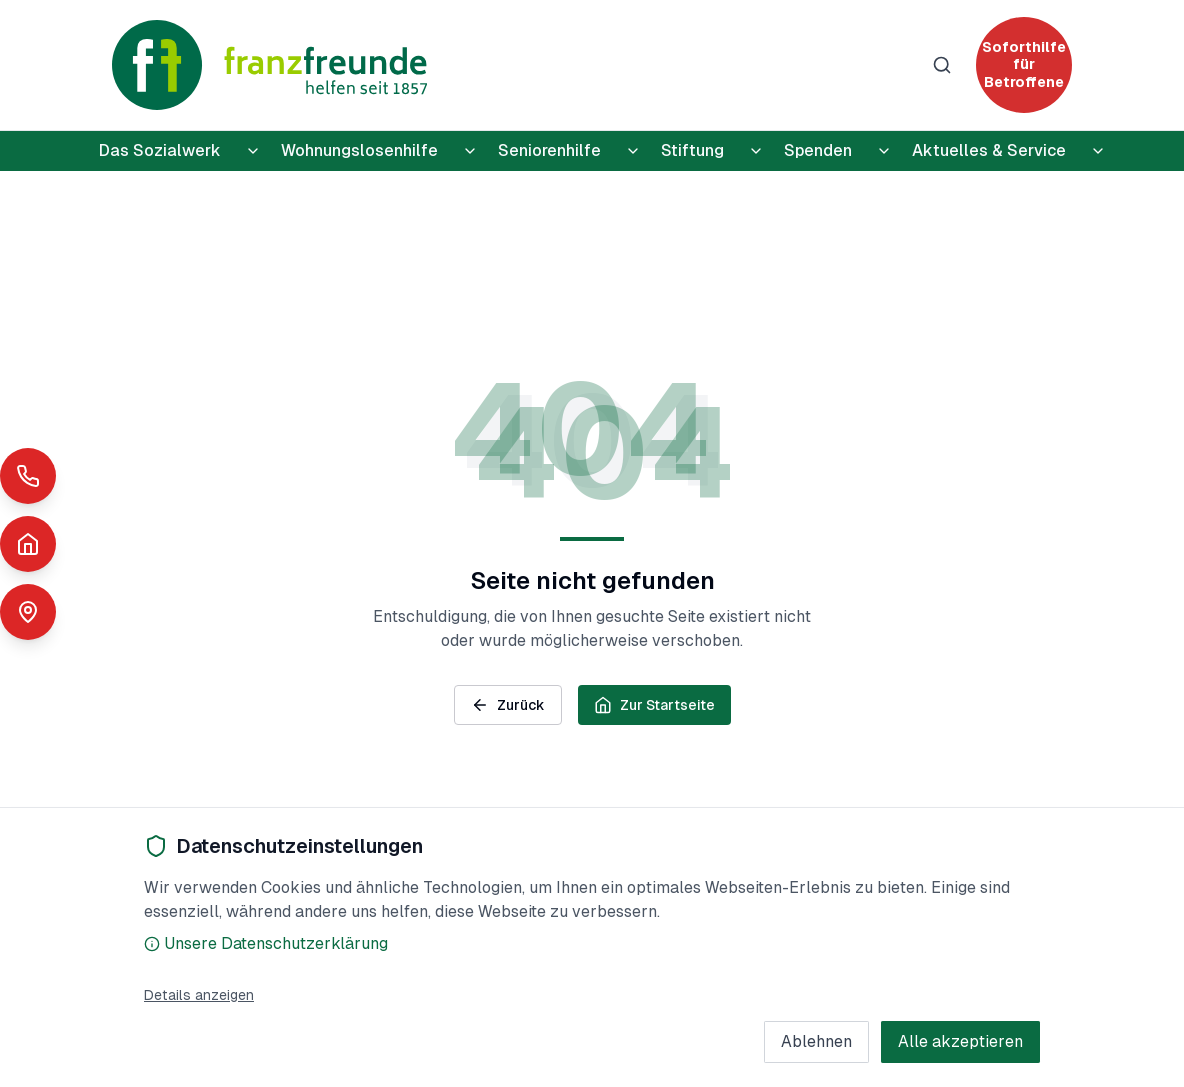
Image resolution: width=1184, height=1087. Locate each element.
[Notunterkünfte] (28, 544)
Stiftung (692, 150)
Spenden (818, 150)
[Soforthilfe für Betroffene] (1024, 65)
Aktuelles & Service (989, 150)
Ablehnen (816, 1041)
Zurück (508, 705)
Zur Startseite (654, 705)
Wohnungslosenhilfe (359, 150)
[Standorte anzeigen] (28, 612)
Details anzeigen (199, 995)
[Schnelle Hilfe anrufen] (28, 476)
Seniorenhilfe (549, 150)
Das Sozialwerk (160, 150)
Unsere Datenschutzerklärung (266, 943)
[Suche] (942, 65)
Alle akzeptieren (960, 1041)
